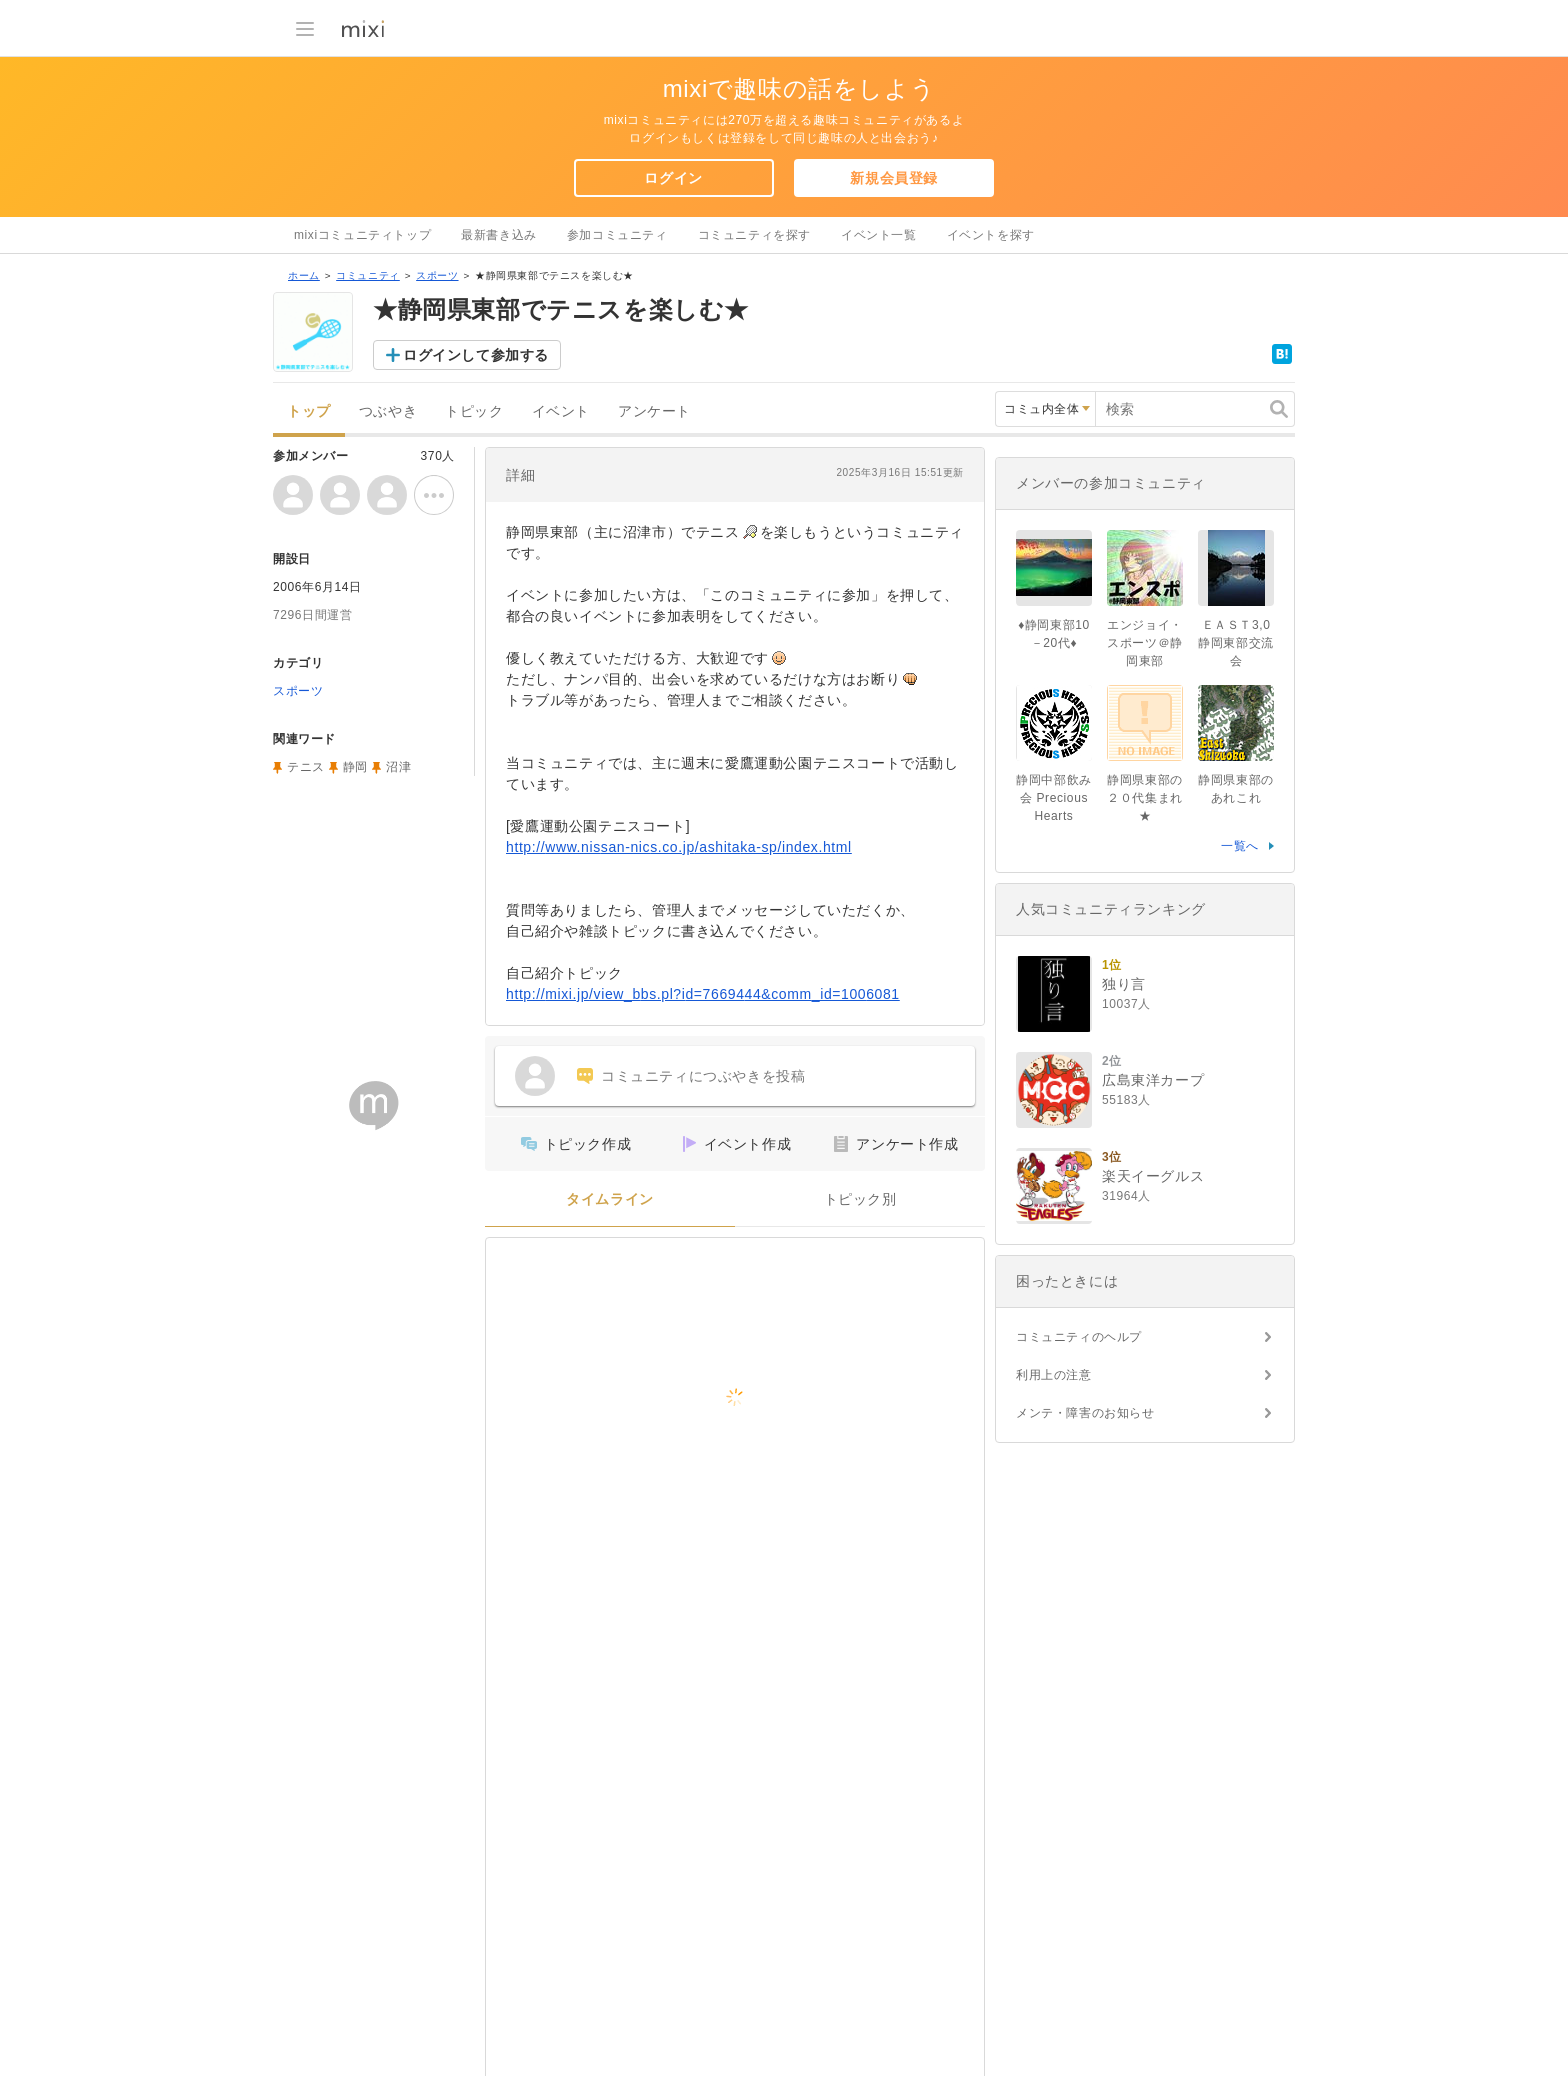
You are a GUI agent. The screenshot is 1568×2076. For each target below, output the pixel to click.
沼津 (398, 767)
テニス (306, 767)
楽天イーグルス (1153, 1176)
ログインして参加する (476, 355)
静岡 (355, 767)
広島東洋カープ (1153, 1080)
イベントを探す (991, 235)
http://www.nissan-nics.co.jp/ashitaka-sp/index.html (679, 847)
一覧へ (1240, 846)
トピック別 (860, 1199)
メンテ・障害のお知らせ (1085, 1413)
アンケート (654, 411)
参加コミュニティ (617, 235)
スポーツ (437, 275)
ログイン (673, 178)
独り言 (1124, 984)
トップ (309, 411)
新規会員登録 (894, 178)
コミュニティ (368, 275)
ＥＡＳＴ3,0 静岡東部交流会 (1236, 643)
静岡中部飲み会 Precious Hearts (1054, 798)
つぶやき (388, 411)
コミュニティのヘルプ (1079, 1337)
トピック (474, 411)
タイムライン (610, 1199)
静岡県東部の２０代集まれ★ (1145, 798)
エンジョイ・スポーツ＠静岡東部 (1145, 643)
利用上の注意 (1054, 1375)
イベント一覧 (879, 235)
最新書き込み (499, 235)
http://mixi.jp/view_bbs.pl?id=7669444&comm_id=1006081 (703, 994)
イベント (561, 411)
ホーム (304, 275)
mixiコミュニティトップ (362, 235)
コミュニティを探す (754, 235)
